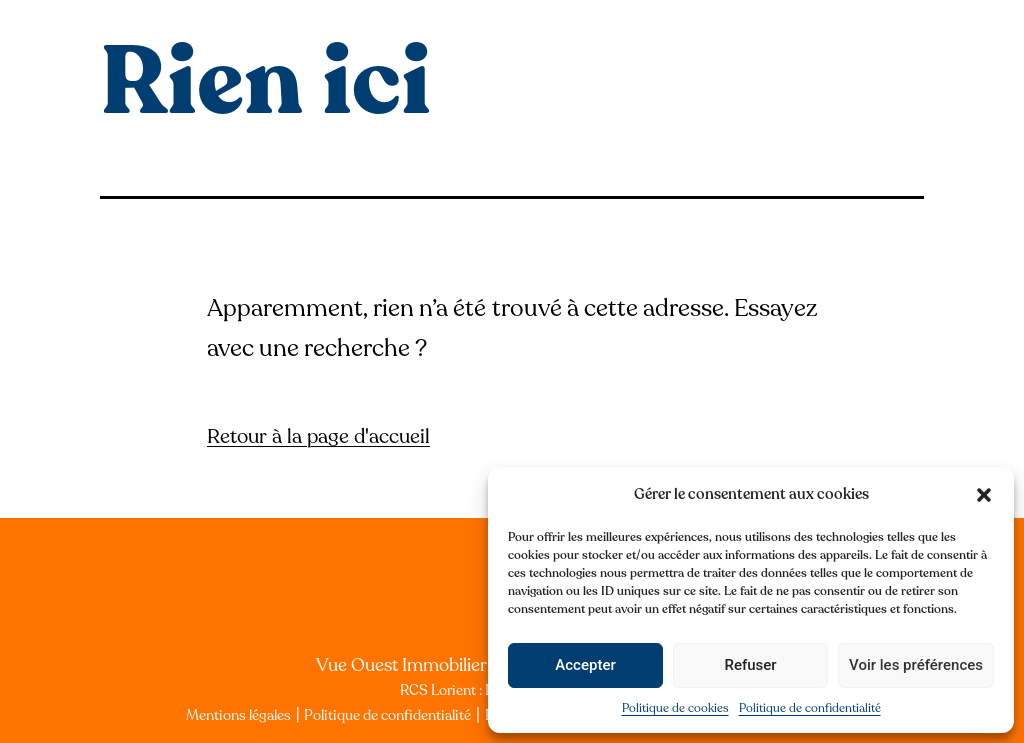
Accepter (585, 665)
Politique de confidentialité (810, 708)
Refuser (750, 665)
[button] (984, 495)
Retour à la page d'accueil (318, 436)
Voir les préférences (916, 665)
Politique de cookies (675, 708)
